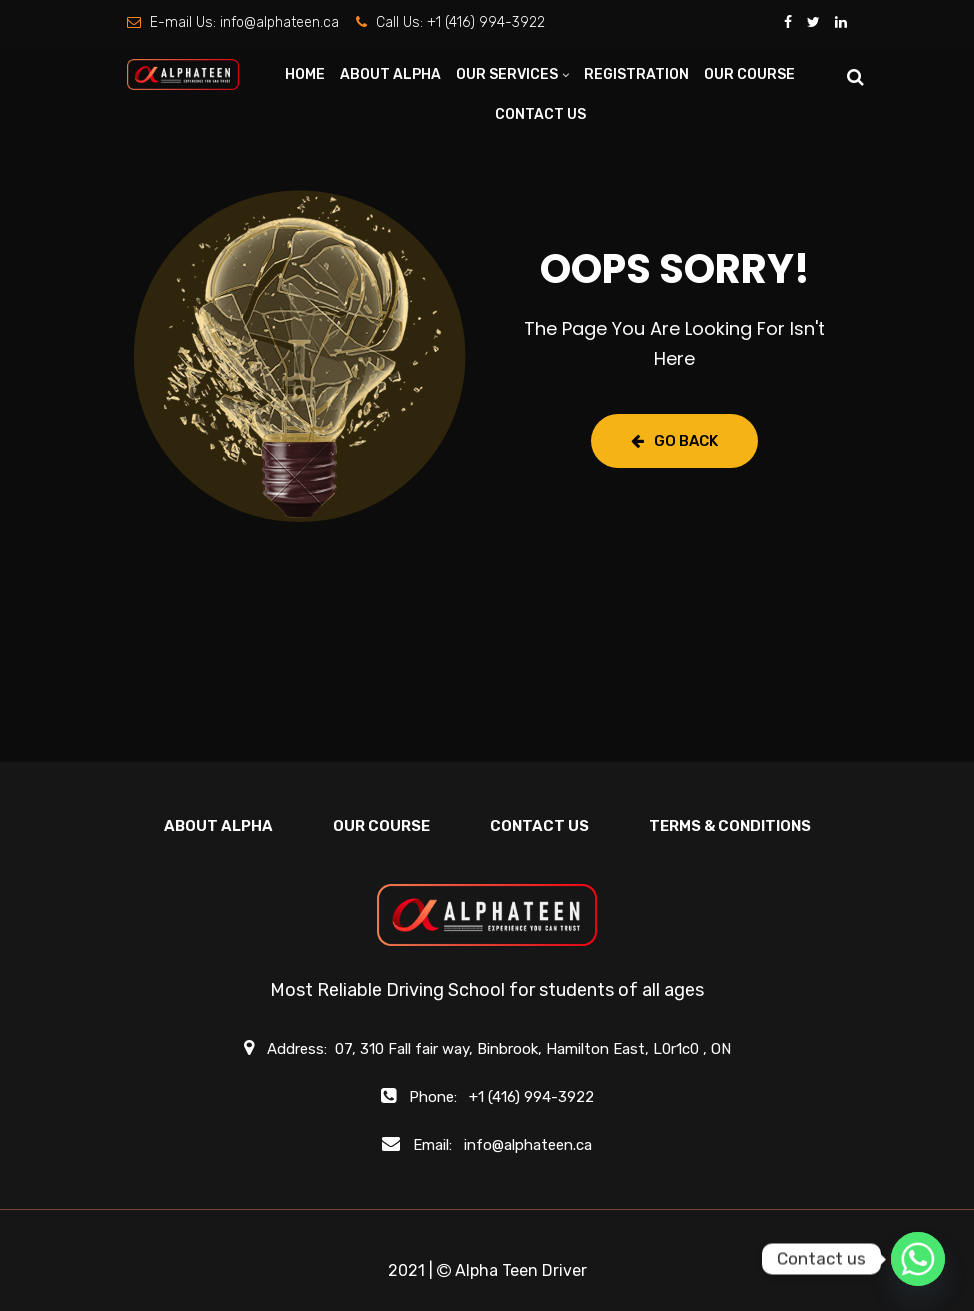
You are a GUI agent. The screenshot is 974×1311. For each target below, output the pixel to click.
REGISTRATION (636, 74)
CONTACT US (540, 114)
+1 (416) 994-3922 (486, 22)
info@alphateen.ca (279, 22)
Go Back (674, 441)
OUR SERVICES (507, 74)
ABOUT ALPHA (390, 74)
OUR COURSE (749, 74)
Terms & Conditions (730, 826)
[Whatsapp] (918, 1259)
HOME (305, 74)
